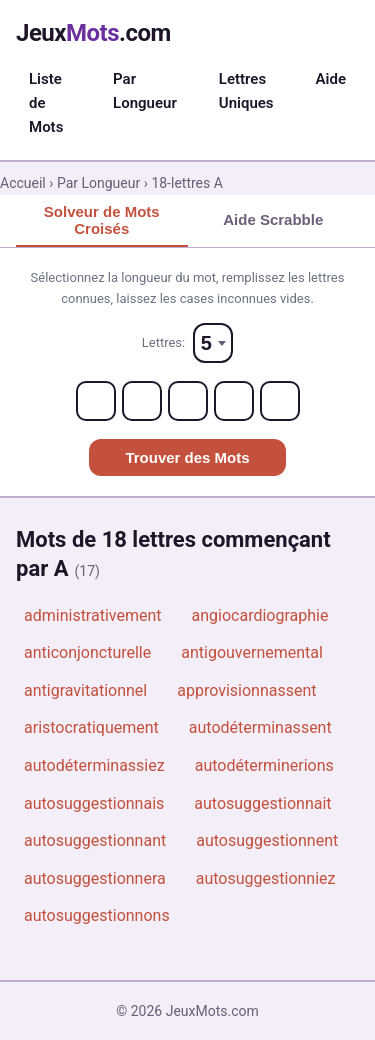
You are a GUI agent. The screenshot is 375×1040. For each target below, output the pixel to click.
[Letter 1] (96, 401)
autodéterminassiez (94, 765)
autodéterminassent (260, 727)
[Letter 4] (234, 401)
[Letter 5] (280, 401)
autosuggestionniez (266, 878)
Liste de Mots (46, 103)
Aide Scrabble (273, 219)
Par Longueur (145, 91)
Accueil (23, 183)
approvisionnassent (246, 690)
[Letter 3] (188, 401)
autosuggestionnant (95, 840)
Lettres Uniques (246, 91)
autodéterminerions (264, 765)
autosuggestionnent (267, 840)
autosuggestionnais (94, 803)
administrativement (93, 615)
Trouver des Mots (187, 457)
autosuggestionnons (97, 915)
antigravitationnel (85, 690)
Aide (331, 79)
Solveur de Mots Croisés (102, 220)
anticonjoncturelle (87, 652)
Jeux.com (93, 33)
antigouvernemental (252, 652)
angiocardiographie (260, 615)
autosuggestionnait (262, 803)
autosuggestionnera (95, 878)
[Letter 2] (142, 401)
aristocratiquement (91, 727)
